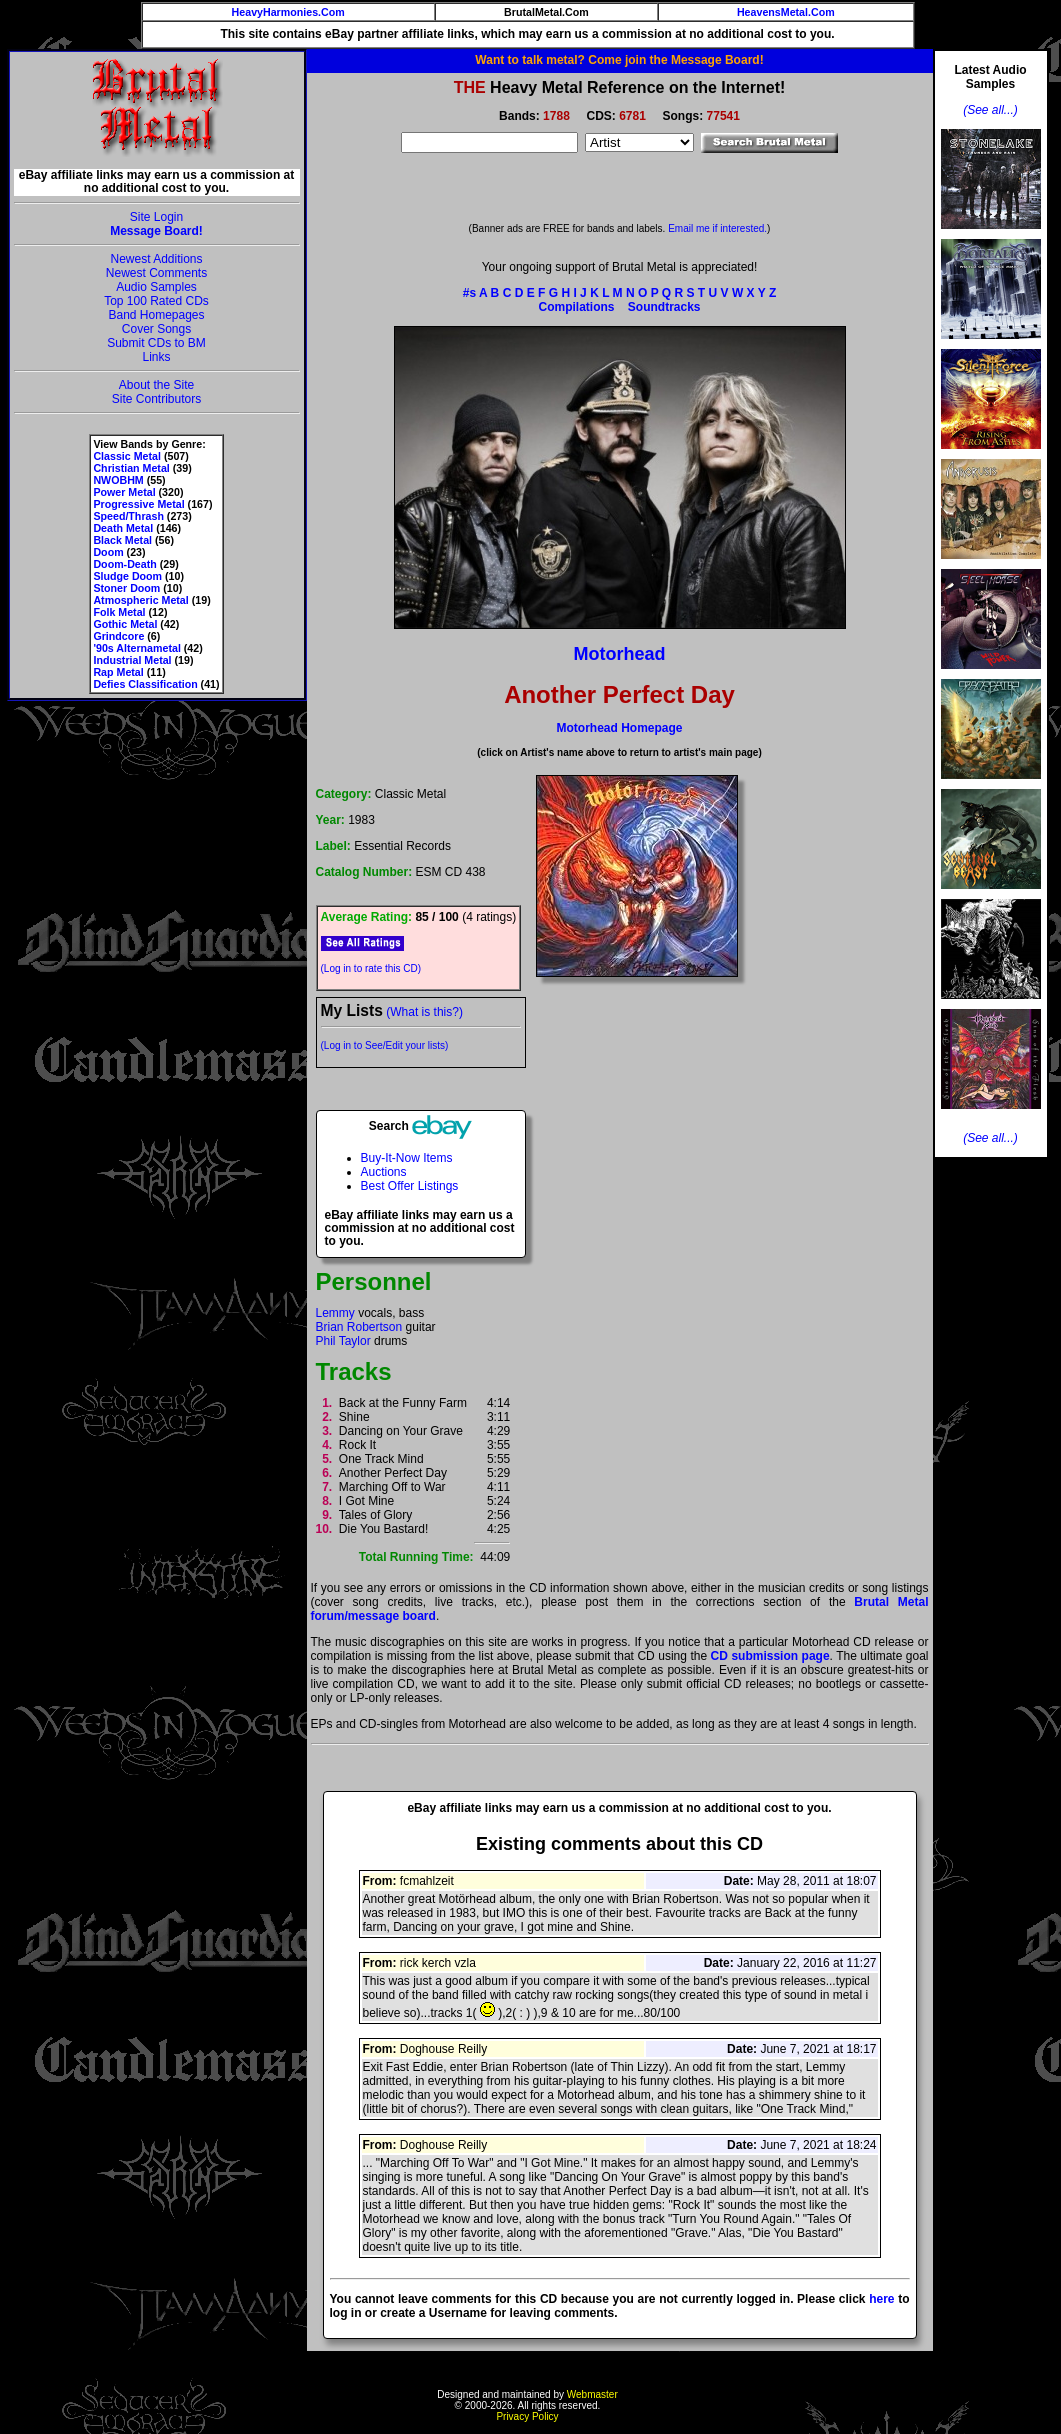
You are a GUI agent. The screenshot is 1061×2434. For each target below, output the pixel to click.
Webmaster (592, 2394)
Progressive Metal (138, 504)
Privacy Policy (527, 2416)
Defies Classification (145, 684)
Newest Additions (156, 259)
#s (469, 293)
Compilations (576, 307)
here (881, 2299)
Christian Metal (131, 468)
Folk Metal (119, 612)
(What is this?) (424, 1012)
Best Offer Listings (410, 1186)
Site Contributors (156, 399)
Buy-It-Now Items (407, 1158)
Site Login (156, 217)
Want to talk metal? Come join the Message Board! (619, 60)
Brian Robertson (359, 1327)
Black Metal (122, 540)
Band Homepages (156, 315)
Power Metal (124, 492)
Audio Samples (156, 287)
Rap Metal (118, 672)
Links (156, 357)
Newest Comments (156, 273)
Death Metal (123, 528)
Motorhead (620, 654)
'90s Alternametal (136, 648)
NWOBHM (118, 480)
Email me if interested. (717, 228)
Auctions (384, 1172)
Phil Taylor (343, 1341)
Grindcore (118, 636)
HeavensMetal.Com (786, 12)
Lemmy (335, 1313)
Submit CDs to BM (156, 343)
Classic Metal (127, 456)
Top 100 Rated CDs (156, 301)
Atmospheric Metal (140, 600)
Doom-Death (124, 564)
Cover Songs (156, 329)
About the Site (156, 385)
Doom (108, 552)
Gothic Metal (125, 624)
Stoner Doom (126, 588)
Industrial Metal (132, 660)
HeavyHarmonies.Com (288, 12)
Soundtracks (664, 307)
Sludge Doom (127, 576)
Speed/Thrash (128, 516)
